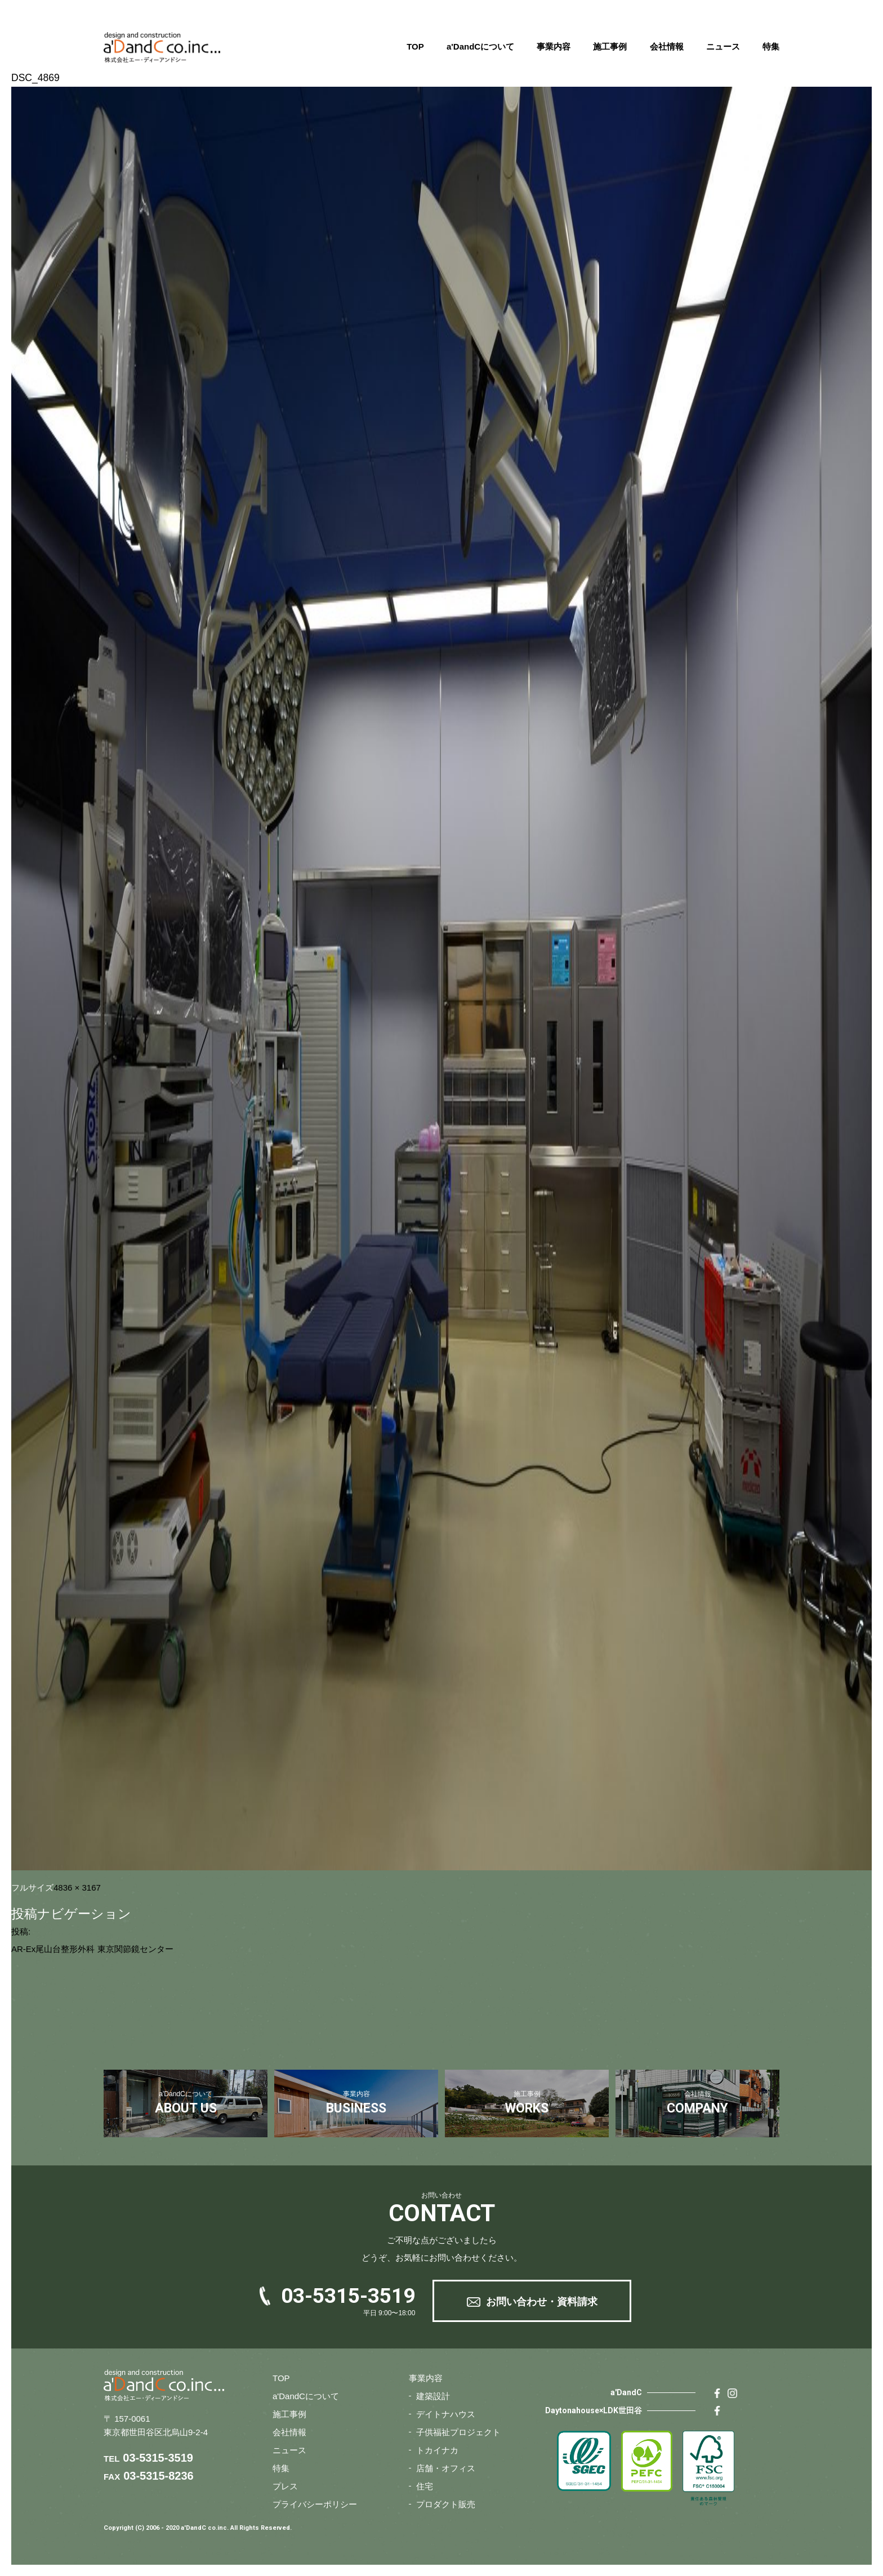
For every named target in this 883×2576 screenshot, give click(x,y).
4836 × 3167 (77, 1887)
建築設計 (433, 2396)
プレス (285, 2486)
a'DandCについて (480, 46)
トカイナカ (437, 2450)
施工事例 (610, 46)
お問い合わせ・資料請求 (541, 2301)
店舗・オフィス (445, 2468)
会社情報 (667, 46)
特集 (770, 46)
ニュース (723, 46)
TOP (415, 46)
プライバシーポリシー (315, 2504)
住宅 (424, 2486)
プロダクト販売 (445, 2504)
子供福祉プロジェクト (458, 2432)
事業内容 (553, 46)
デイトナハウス (445, 2414)
